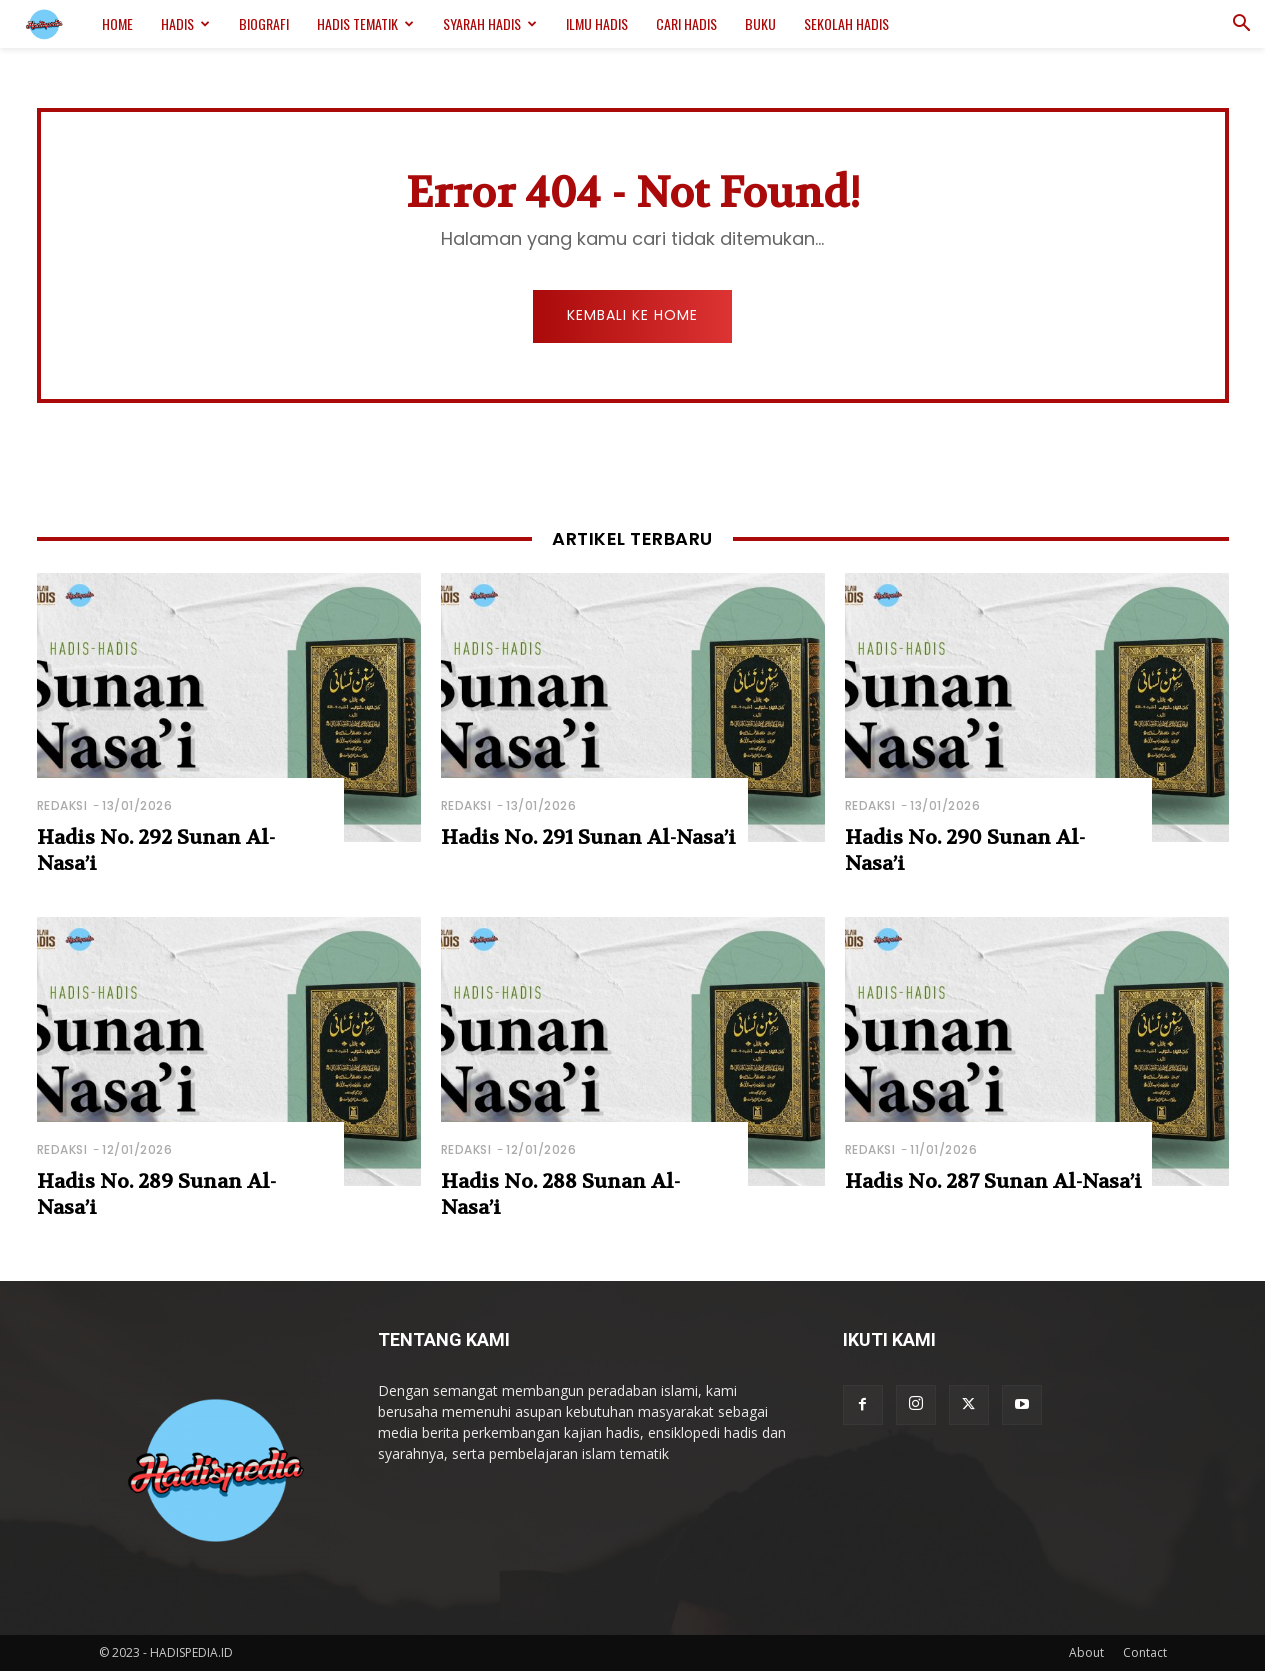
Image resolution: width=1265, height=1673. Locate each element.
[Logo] (54, 24)
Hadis (185, 23)
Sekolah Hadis (846, 23)
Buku (760, 23)
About (1086, 1654)
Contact (1145, 1654)
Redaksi (62, 807)
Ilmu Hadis (597, 23)
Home (117, 23)
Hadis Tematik (365, 23)
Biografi (264, 23)
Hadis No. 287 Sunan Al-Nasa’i (993, 1183)
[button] (1241, 25)
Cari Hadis (686, 23)
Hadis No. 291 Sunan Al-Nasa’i (588, 839)
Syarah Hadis (490, 23)
